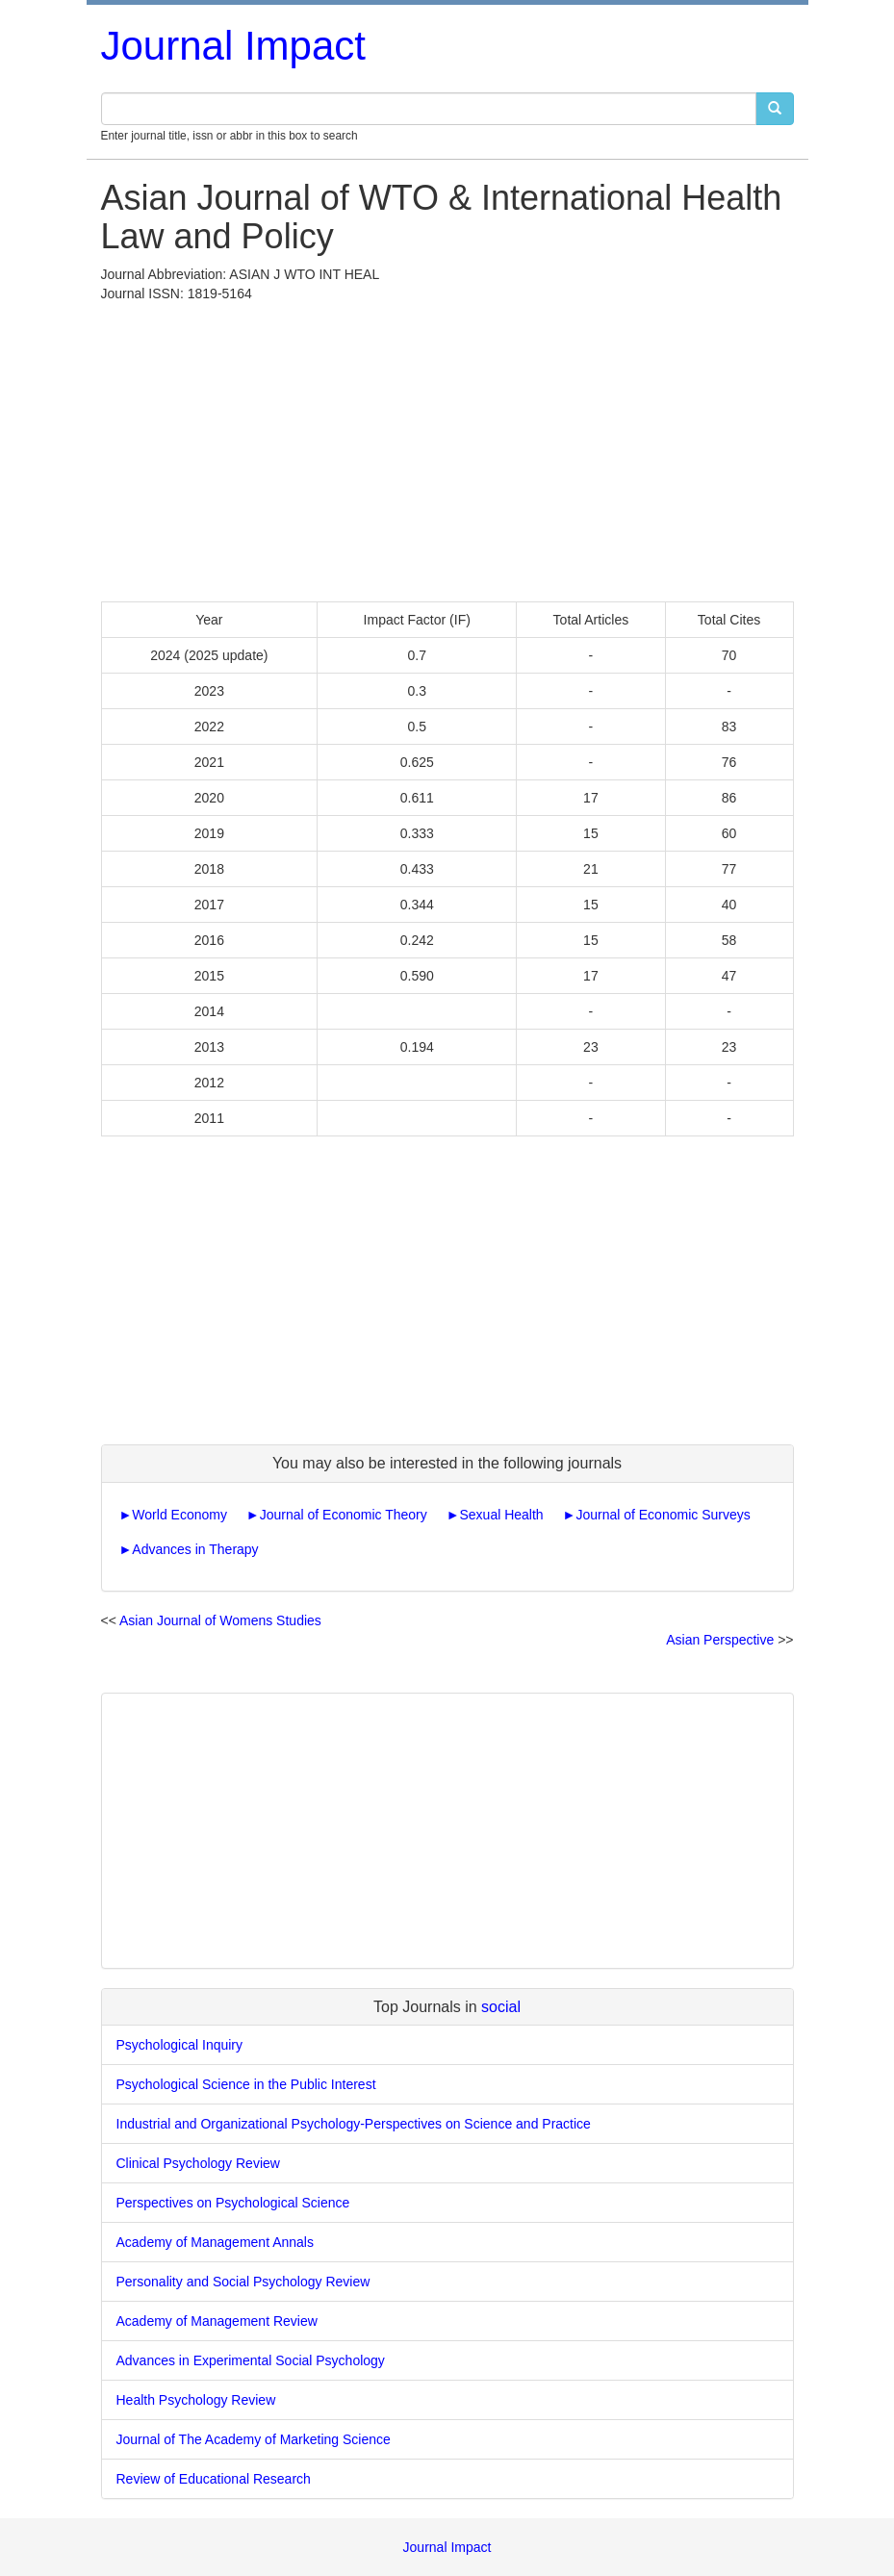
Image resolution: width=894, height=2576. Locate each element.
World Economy (179, 1514)
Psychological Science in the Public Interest (246, 2084)
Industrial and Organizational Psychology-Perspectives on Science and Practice (353, 2123)
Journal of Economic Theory (343, 1514)
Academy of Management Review (217, 2321)
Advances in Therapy (195, 1549)
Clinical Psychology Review (198, 2163)
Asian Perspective (720, 1639)
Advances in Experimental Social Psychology (250, 2360)
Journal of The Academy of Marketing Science (253, 2439)
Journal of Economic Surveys (662, 1514)
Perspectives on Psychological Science (233, 2202)
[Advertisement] (447, 447)
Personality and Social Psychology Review (243, 2281)
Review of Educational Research (213, 2479)
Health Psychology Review (196, 2400)
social (501, 2007)
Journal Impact (233, 45)
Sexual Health (501, 1514)
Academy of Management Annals (215, 2242)
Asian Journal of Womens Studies (220, 1620)
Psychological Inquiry (179, 2045)
